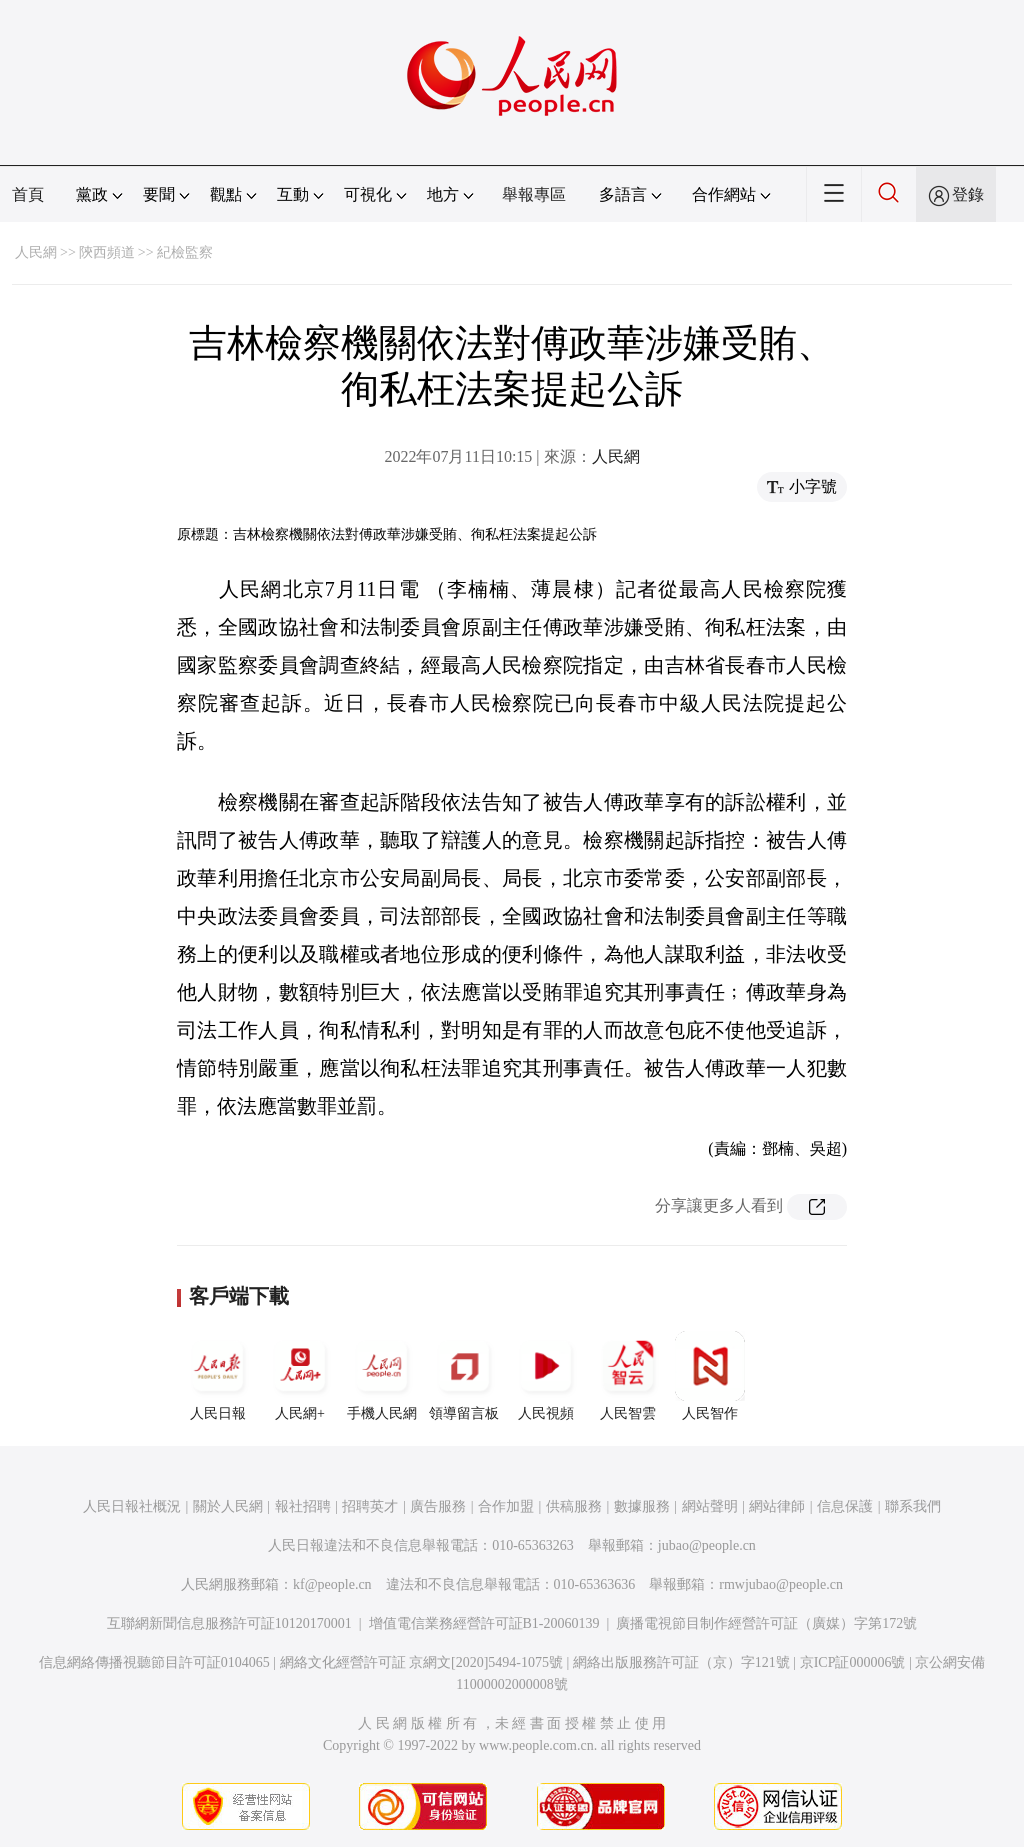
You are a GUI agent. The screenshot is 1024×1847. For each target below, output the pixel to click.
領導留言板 (464, 1376)
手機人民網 (382, 1376)
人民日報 (218, 1376)
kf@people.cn (332, 1584)
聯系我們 (913, 1506)
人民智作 (710, 1376)
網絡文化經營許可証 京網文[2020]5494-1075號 (422, 1662)
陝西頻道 (107, 252)
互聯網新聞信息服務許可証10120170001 (229, 1623)
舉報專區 (534, 194)
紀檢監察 (185, 252)
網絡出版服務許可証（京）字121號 (681, 1662)
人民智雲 (628, 1376)
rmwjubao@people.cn (781, 1584)
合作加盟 (506, 1506)
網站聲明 (710, 1506)
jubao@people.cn (707, 1545)
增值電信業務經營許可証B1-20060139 (484, 1623)
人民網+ (300, 1376)
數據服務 (642, 1506)
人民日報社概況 (132, 1506)
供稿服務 (574, 1506)
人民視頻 (546, 1376)
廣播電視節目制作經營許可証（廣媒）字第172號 (766, 1623)
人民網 (36, 252)
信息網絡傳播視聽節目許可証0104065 (154, 1662)
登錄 (968, 194)
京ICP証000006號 (853, 1662)
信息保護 (845, 1506)
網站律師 (777, 1506)
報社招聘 (303, 1506)
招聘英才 (370, 1506)
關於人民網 (228, 1506)
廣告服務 (438, 1506)
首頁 (28, 194)
